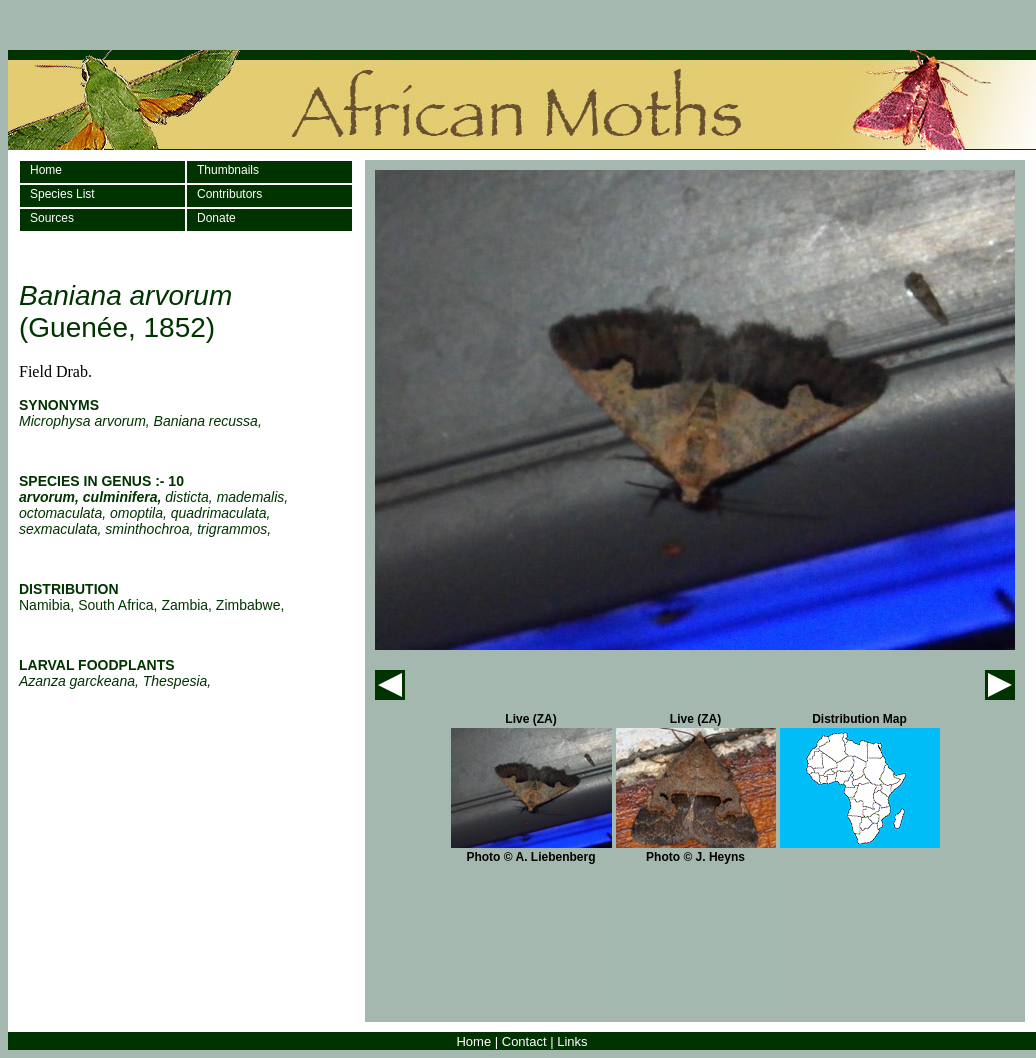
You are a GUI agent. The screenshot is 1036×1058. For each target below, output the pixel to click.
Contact (524, 1041)
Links (572, 1041)
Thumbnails (228, 170)
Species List (62, 194)
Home (46, 170)
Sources (52, 218)
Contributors (229, 194)
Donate (216, 218)
